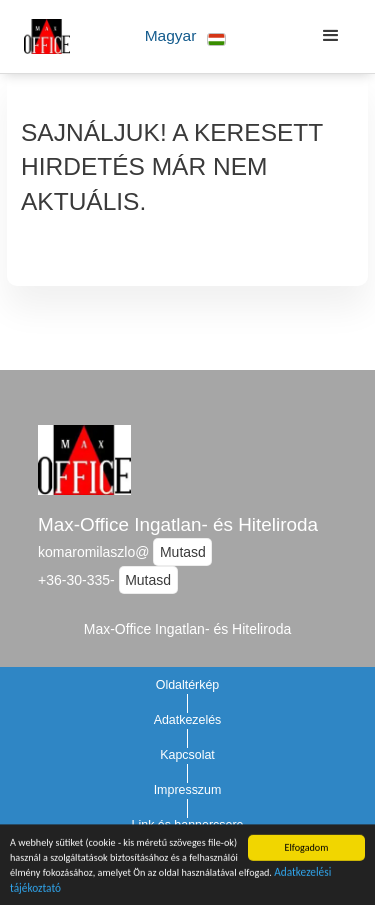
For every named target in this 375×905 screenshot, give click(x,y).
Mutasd (183, 552)
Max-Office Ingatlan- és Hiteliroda (178, 524)
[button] (185, 36)
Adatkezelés (188, 720)
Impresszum (188, 790)
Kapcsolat (187, 755)
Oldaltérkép (188, 685)
